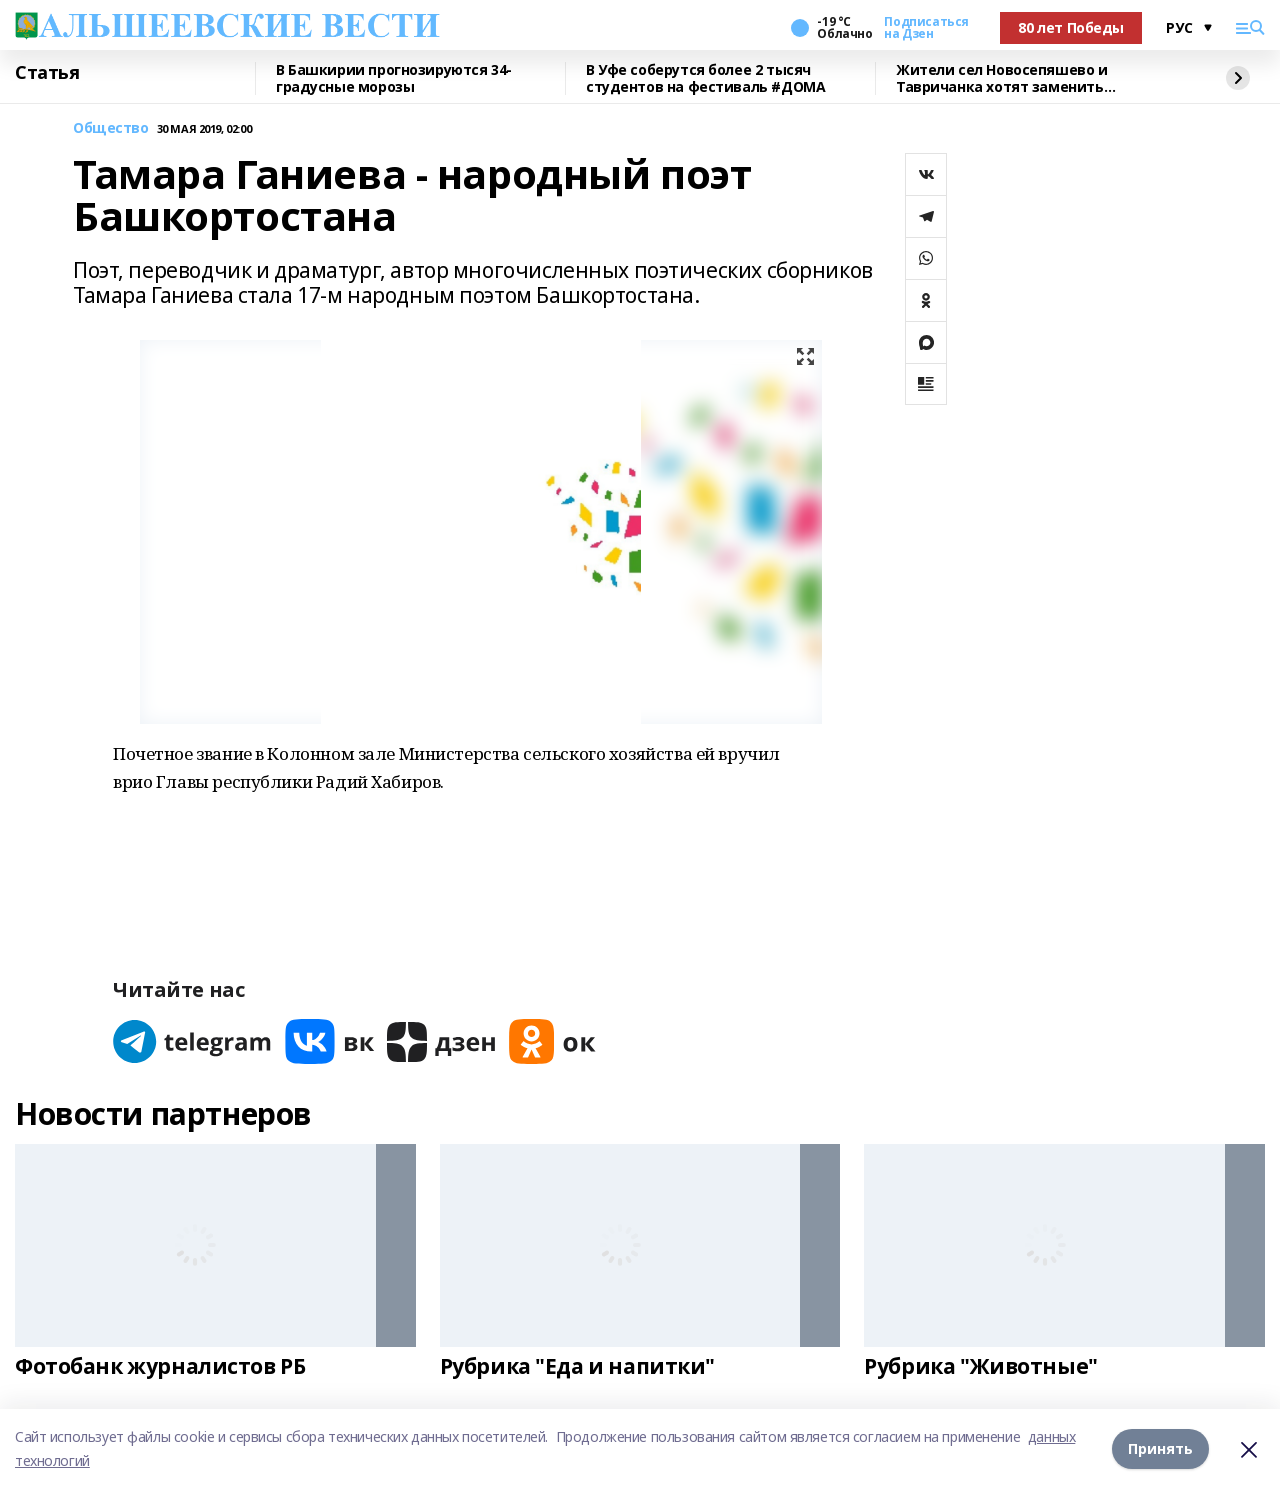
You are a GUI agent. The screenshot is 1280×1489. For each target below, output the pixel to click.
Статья (47, 73)
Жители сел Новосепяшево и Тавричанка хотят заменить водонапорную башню (1002, 78)
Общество (111, 128)
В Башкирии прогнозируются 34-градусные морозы (394, 78)
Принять (1160, 1448)
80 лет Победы (1071, 27)
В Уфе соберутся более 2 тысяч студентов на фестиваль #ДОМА (705, 78)
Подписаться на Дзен (926, 28)
